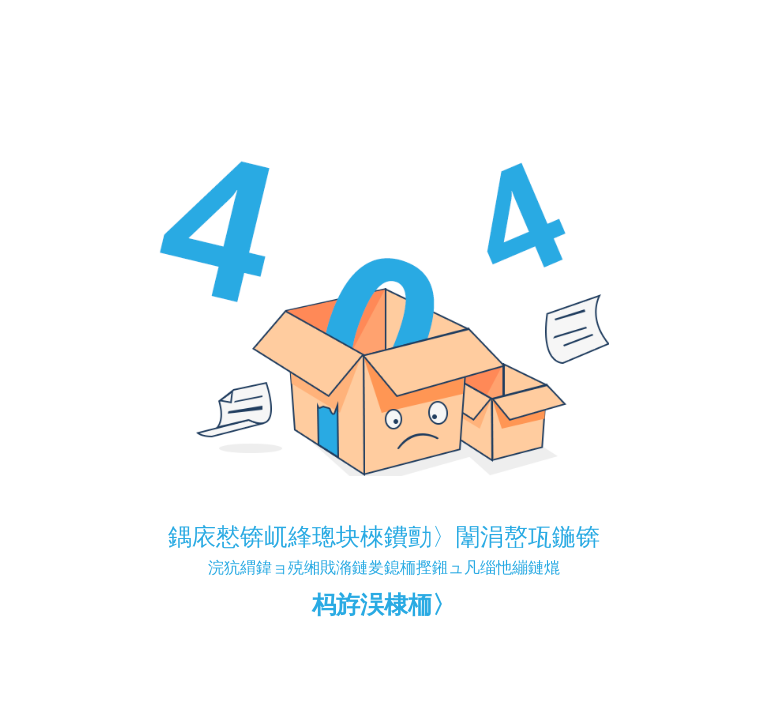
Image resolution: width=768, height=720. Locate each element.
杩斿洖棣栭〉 (384, 604)
